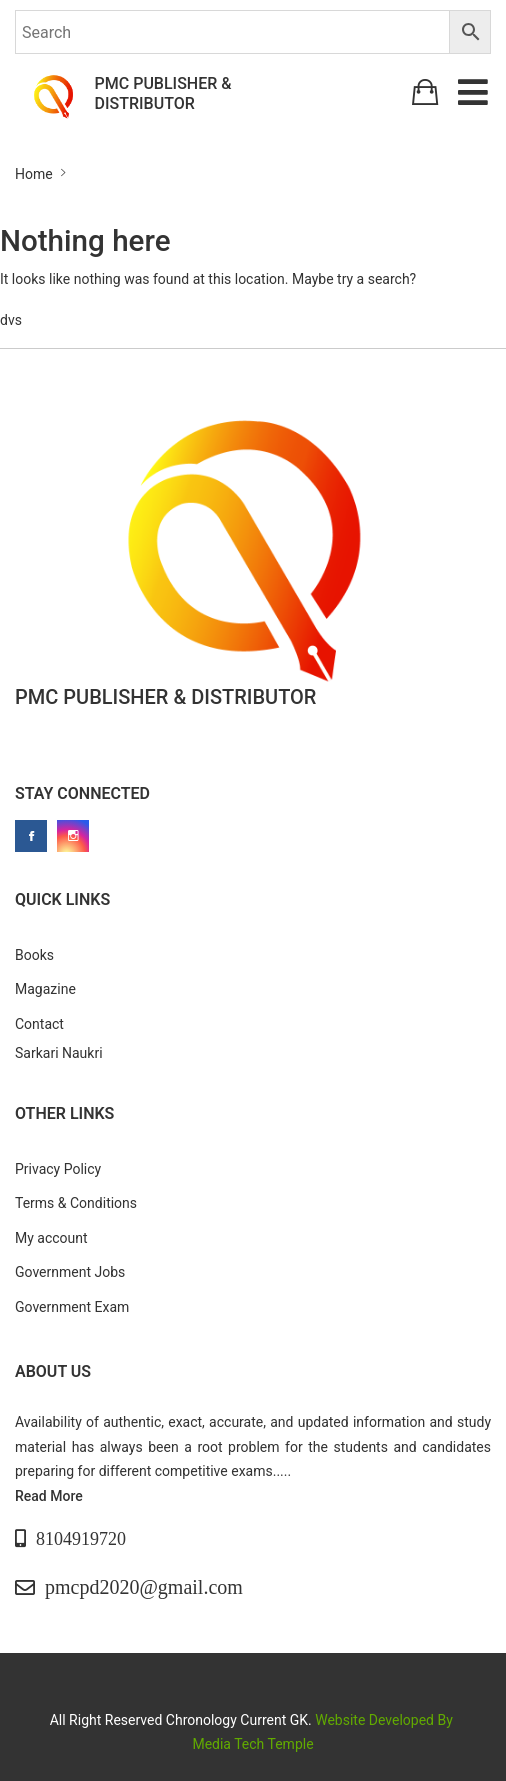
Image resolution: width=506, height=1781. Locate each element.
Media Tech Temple (252, 1744)
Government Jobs (70, 1272)
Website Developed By (385, 1720)
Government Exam (72, 1307)
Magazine (45, 989)
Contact (39, 1024)
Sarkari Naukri (59, 1053)
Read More (49, 1496)
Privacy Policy (58, 1169)
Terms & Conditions (76, 1203)
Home (34, 174)
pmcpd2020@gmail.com (144, 1587)
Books (34, 955)
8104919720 (81, 1539)
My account (51, 1238)
